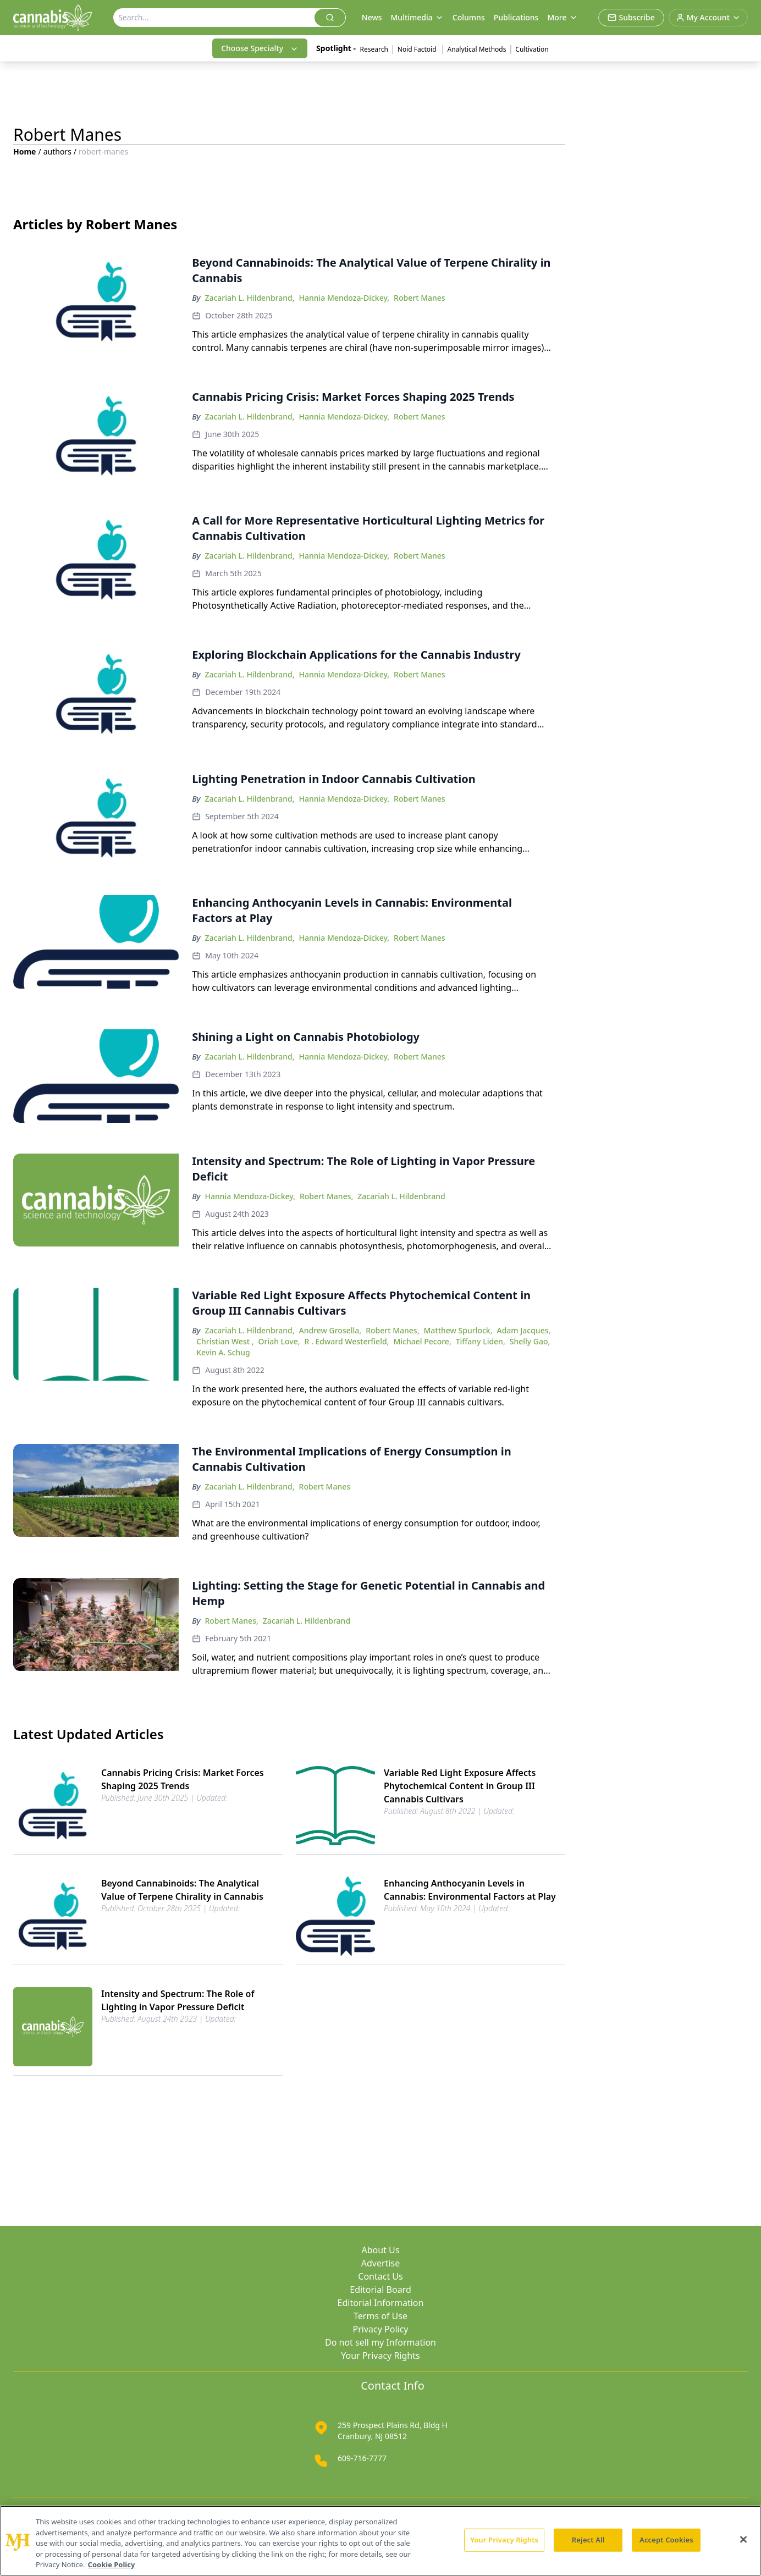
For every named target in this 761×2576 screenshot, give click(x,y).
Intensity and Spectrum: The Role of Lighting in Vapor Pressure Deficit (177, 2000)
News (372, 17)
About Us (381, 2250)
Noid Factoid (418, 49)
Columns (469, 17)
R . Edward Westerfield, (347, 1341)
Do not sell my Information (380, 2342)
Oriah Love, (279, 1341)
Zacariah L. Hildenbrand (401, 1196)
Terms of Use (380, 2316)
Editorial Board (380, 2289)
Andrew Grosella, (330, 1330)
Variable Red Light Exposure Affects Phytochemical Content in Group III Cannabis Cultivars (460, 1786)
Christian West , (224, 1341)
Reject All (588, 2540)
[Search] (214, 17)
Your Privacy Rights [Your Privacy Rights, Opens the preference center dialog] (504, 2540)
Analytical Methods (477, 49)
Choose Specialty (260, 48)
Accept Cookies (666, 2540)
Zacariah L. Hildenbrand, (249, 298)
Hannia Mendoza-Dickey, (344, 298)
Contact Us (380, 2276)
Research (374, 49)
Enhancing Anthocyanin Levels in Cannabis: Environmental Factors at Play (470, 1889)
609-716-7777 (362, 2458)
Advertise (380, 2263)
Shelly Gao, (530, 1341)
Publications (516, 17)
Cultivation (531, 49)
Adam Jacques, (523, 1330)
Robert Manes (419, 298)
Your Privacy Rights (380, 2355)
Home (24, 151)
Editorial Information (381, 2303)
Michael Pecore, (422, 1341)
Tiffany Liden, (480, 1341)
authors (57, 151)
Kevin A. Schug (223, 1352)
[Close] (743, 2540)
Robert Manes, (326, 1196)
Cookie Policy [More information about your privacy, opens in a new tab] (111, 2564)
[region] (380, 2541)
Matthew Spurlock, (457, 1330)
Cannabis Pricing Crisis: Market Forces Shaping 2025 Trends (182, 1779)
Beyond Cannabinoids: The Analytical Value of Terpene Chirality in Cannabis (182, 1889)
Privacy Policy (381, 2329)
